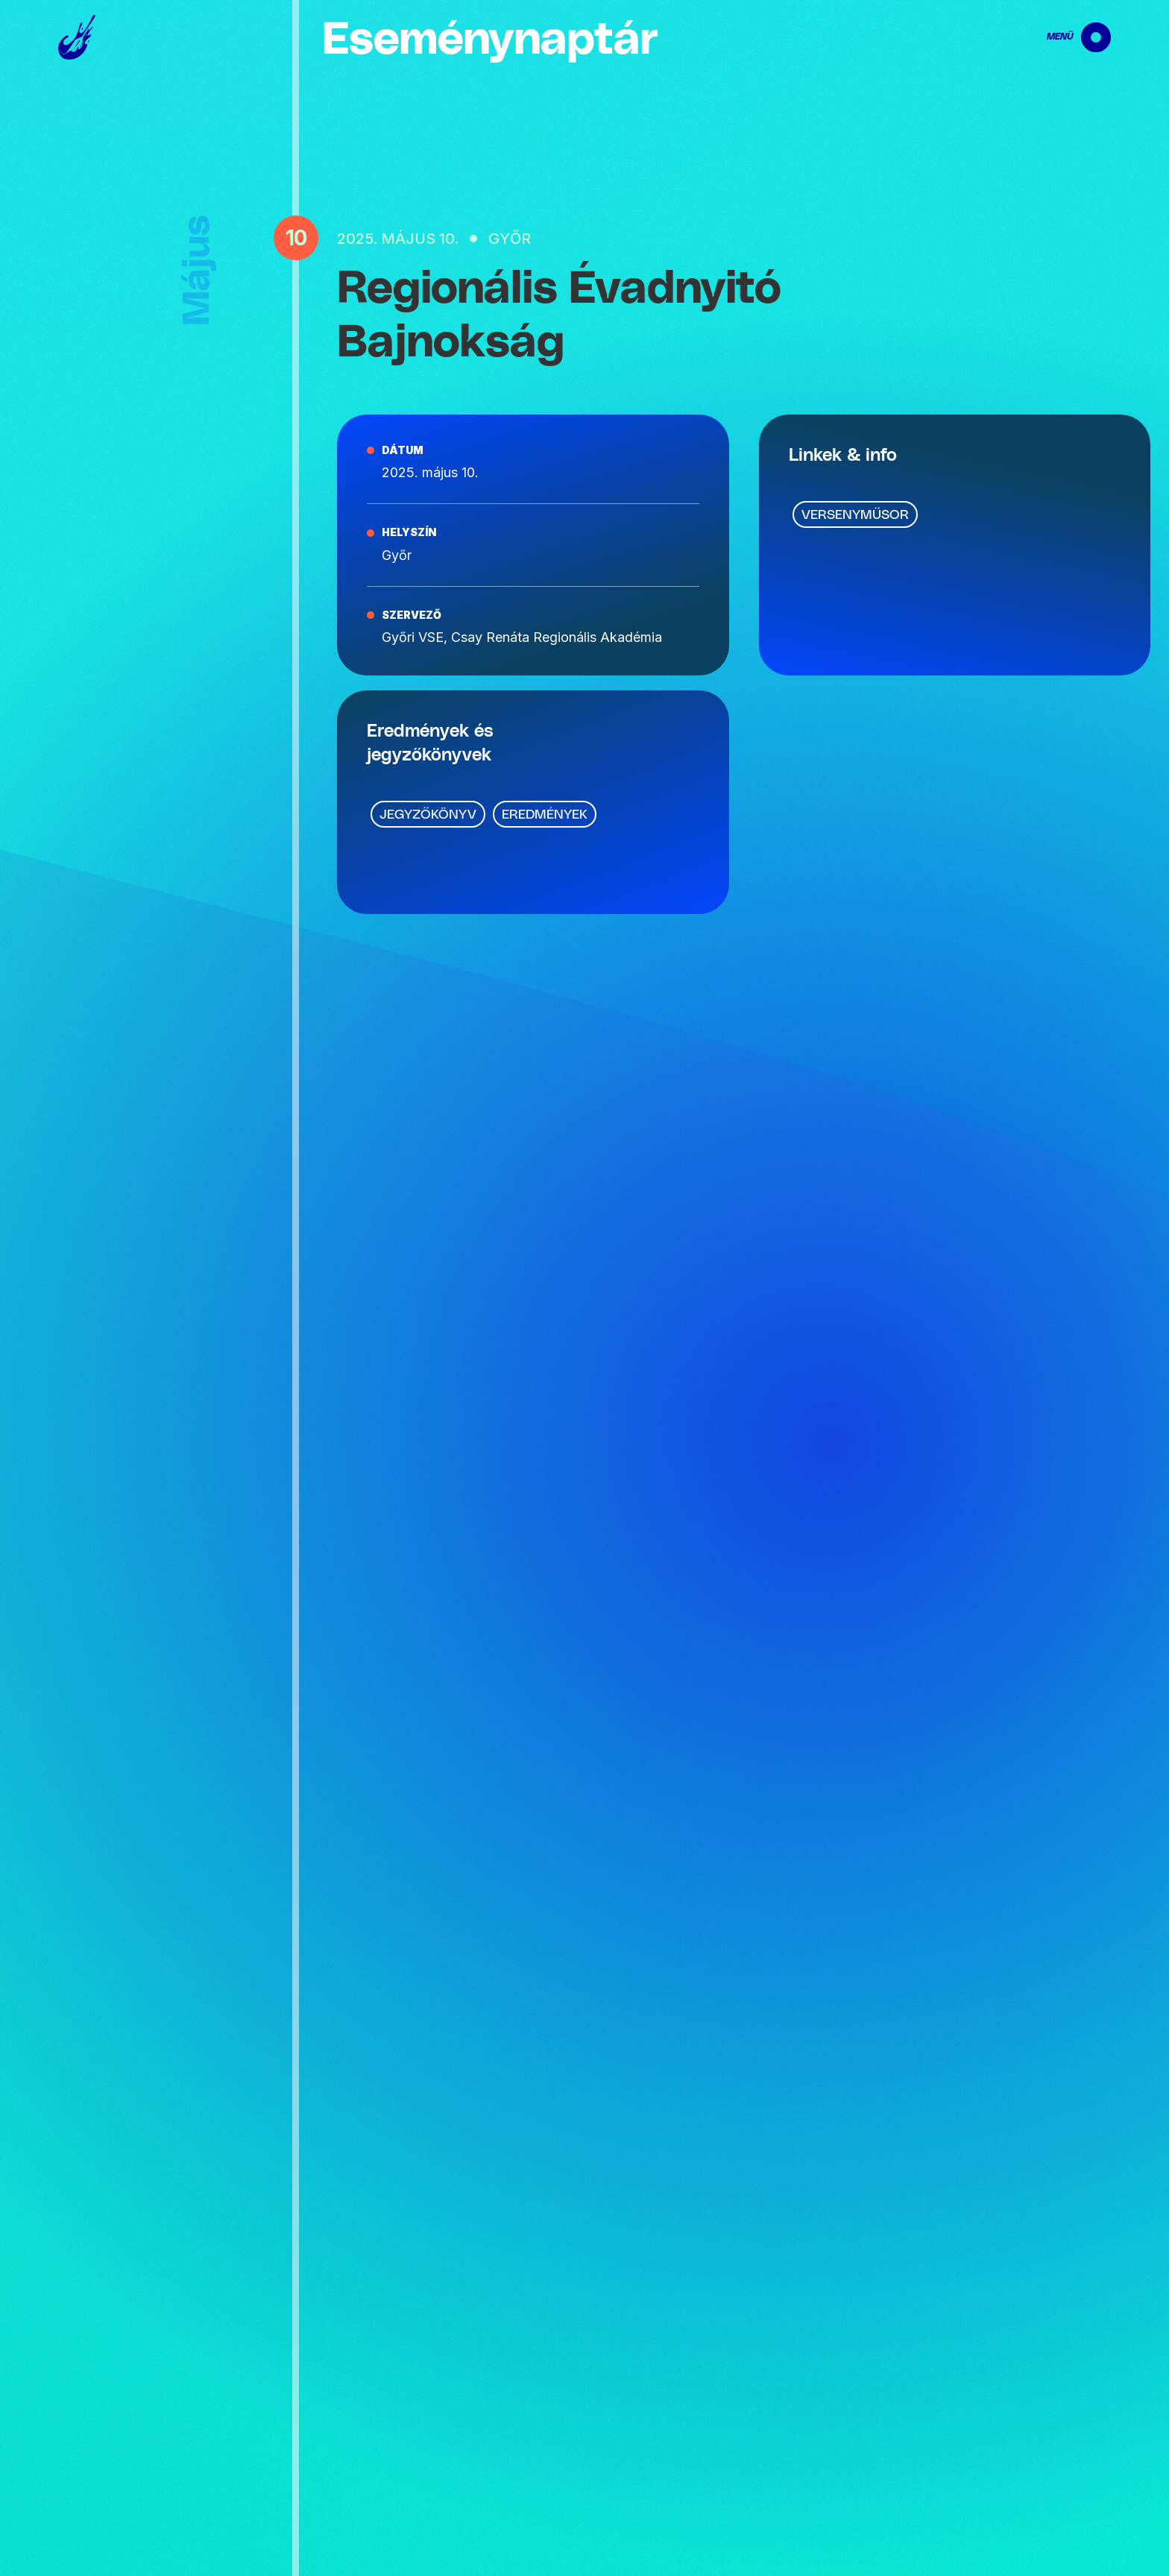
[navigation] (1066, 37)
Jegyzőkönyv (427, 815)
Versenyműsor (855, 515)
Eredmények (544, 815)
